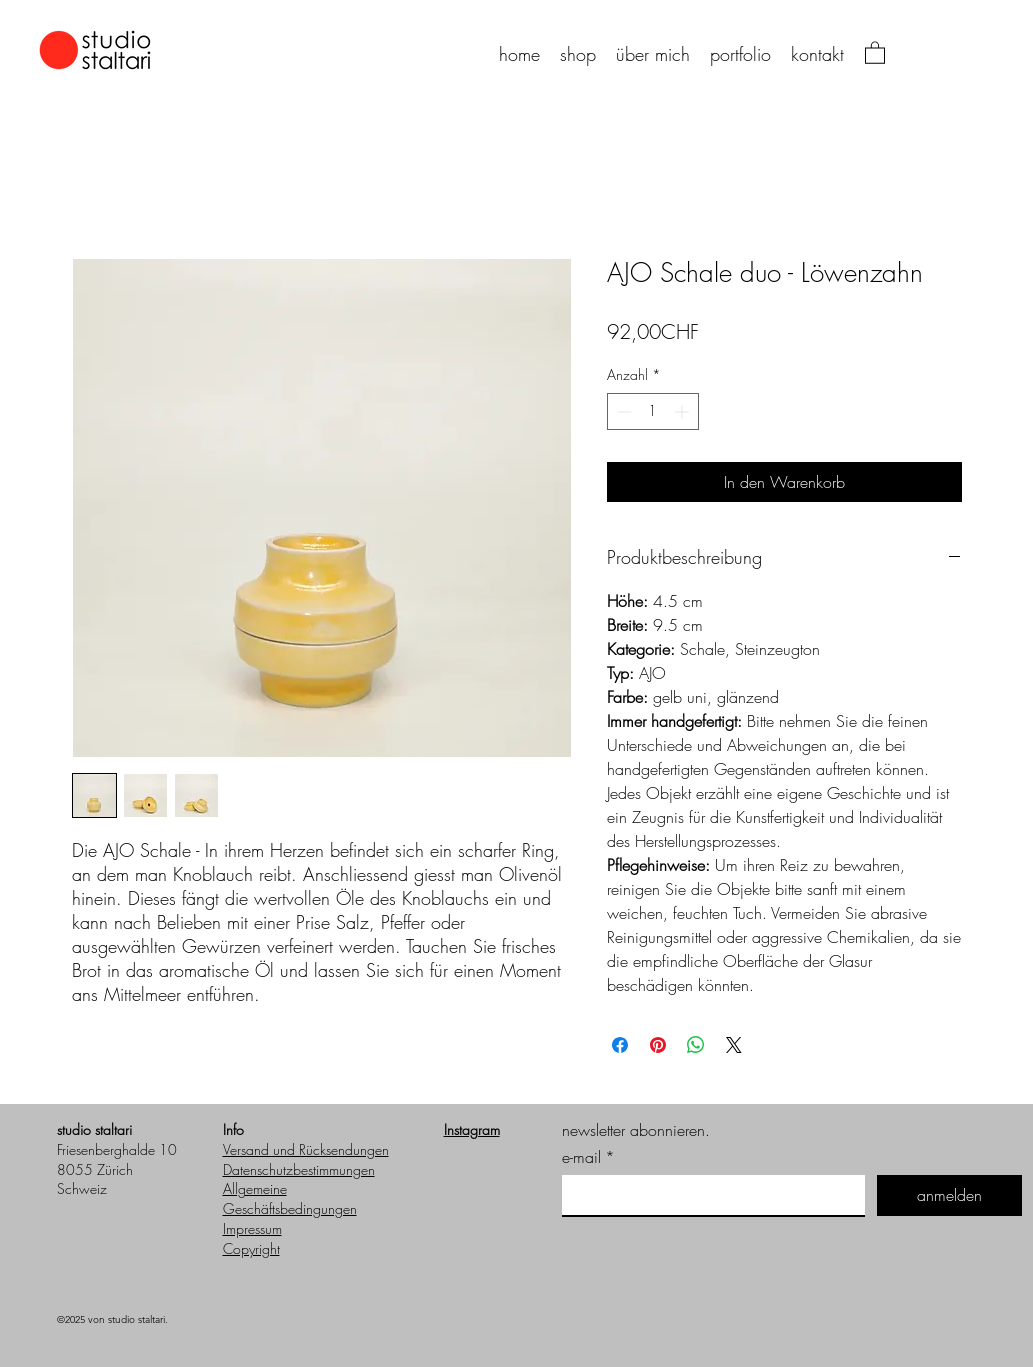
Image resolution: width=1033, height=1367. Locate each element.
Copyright (251, 1248)
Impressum (252, 1228)
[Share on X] (734, 1045)
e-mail (588, 1157)
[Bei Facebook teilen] (620, 1045)
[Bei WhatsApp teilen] (696, 1045)
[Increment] (683, 411)
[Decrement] (622, 411)
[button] (875, 52)
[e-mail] (707, 1195)
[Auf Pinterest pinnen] (658, 1045)
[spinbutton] (653, 411)
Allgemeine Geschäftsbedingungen (290, 1198)
